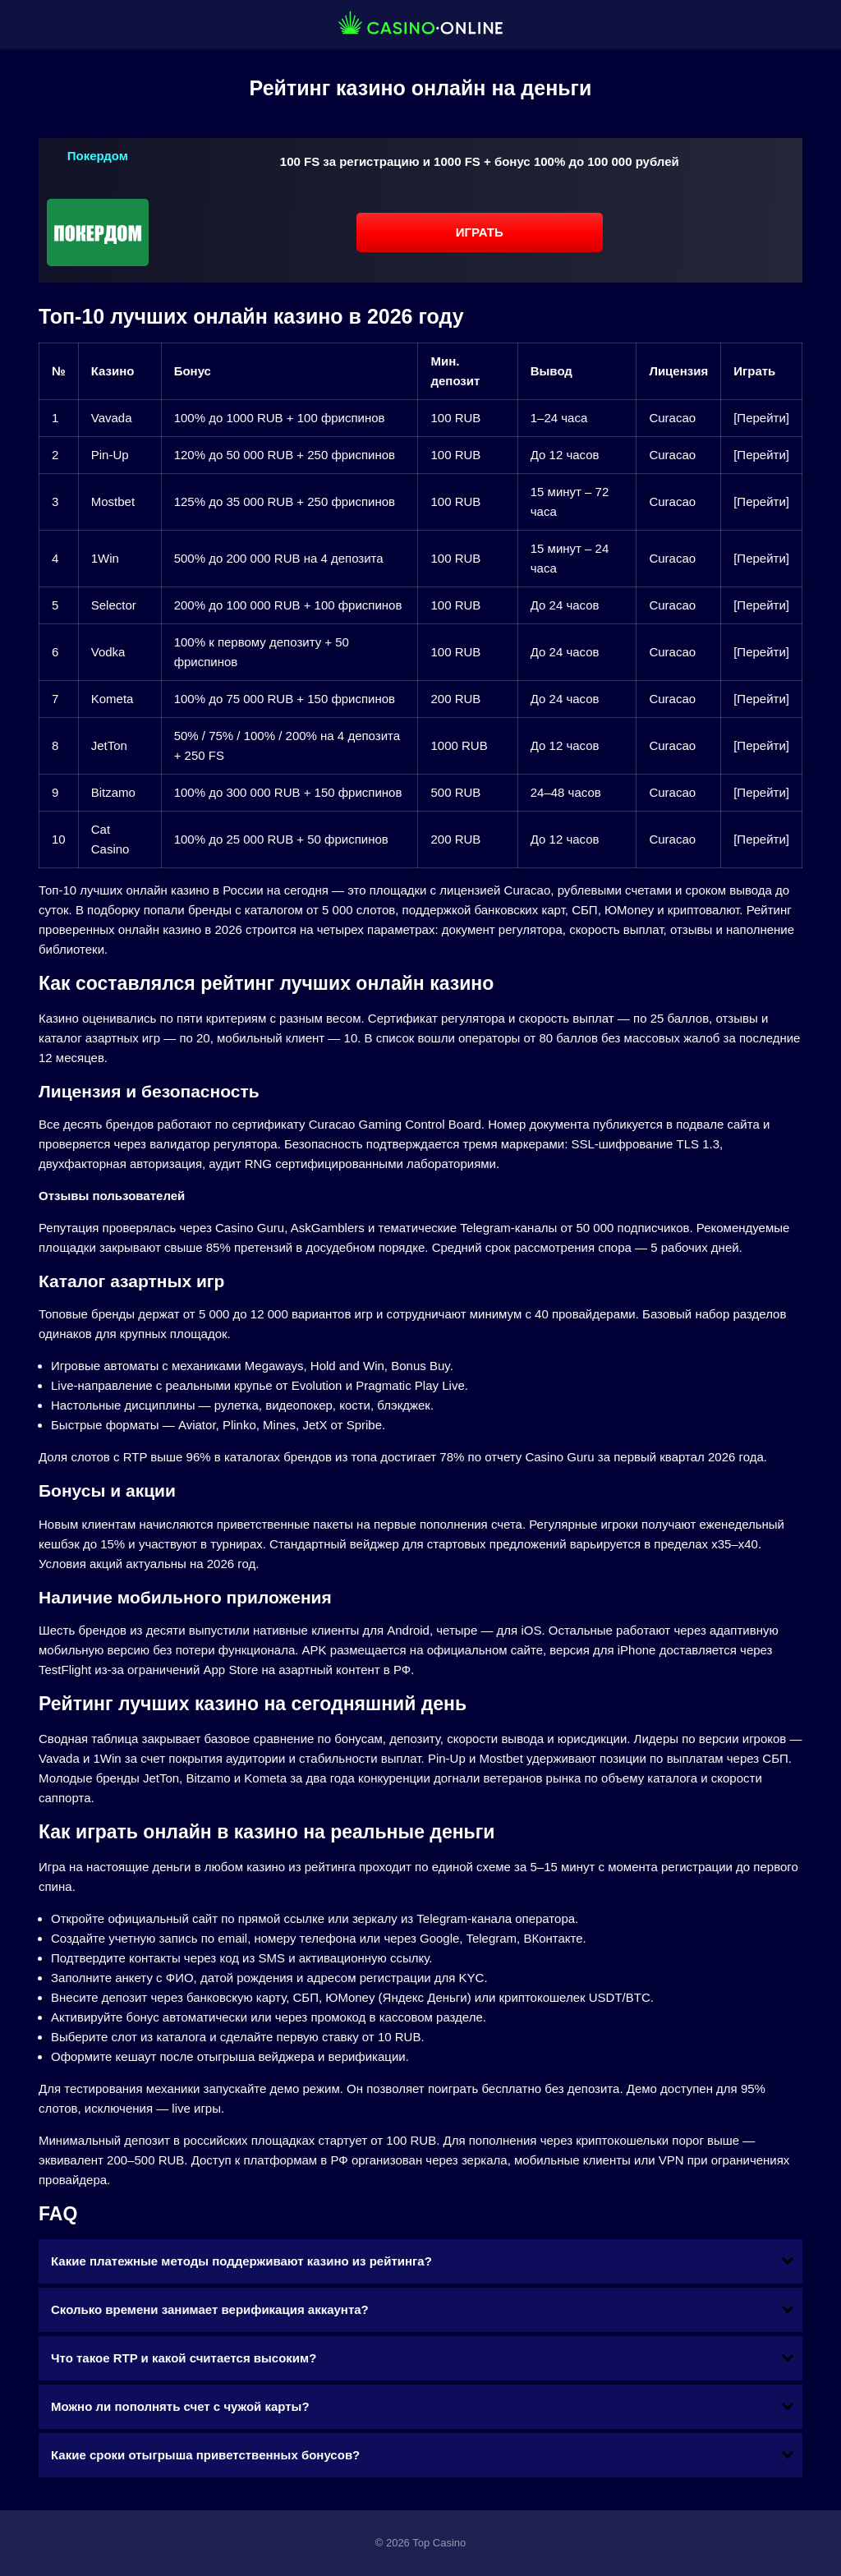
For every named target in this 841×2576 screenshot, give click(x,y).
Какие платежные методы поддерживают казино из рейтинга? (241, 2261)
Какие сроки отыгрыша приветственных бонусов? (205, 2455)
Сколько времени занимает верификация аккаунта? (210, 2309)
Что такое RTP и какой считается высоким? (183, 2358)
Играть (479, 232)
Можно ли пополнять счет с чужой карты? (180, 2406)
